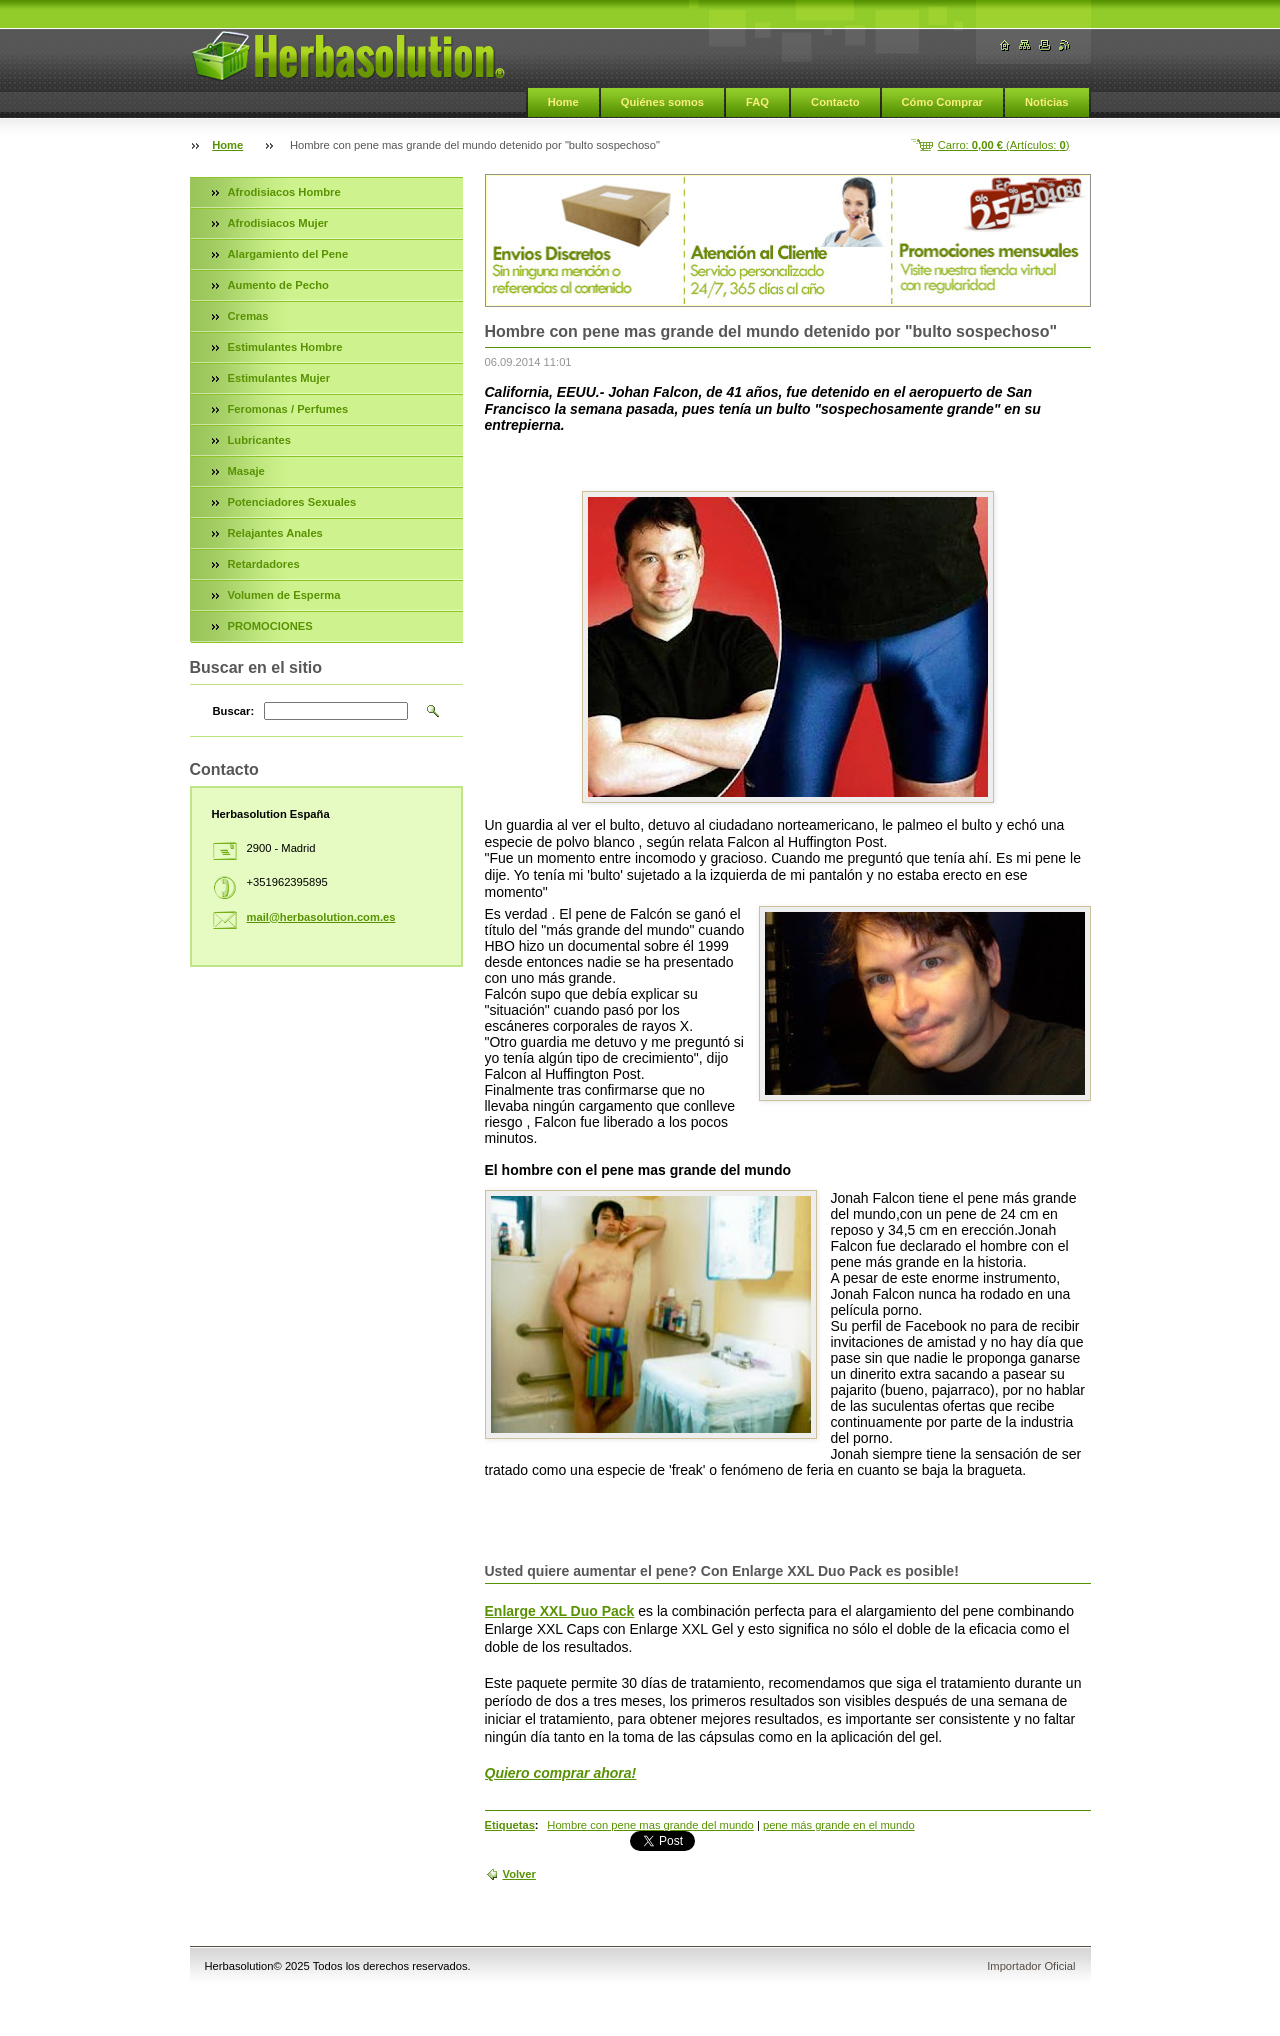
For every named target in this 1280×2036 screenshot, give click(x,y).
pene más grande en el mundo (839, 1825)
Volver (519, 1874)
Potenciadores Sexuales (292, 502)
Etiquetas (510, 1825)
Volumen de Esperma (284, 595)
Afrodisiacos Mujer (278, 223)
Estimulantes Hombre (285, 347)
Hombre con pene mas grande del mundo (650, 1825)
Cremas (248, 316)
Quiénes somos (662, 102)
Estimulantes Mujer (279, 378)
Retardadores (264, 564)
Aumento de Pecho (278, 285)
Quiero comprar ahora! (561, 1773)
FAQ (757, 102)
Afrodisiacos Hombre (284, 192)
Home (563, 102)
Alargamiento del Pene (288, 254)
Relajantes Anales (275, 533)
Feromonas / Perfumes (288, 409)
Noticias (1047, 102)
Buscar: (234, 711)
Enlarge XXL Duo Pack (560, 1611)
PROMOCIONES (270, 626)
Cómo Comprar (942, 102)
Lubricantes (259, 440)
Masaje (246, 471)
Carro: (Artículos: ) (1004, 145)
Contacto (835, 102)
